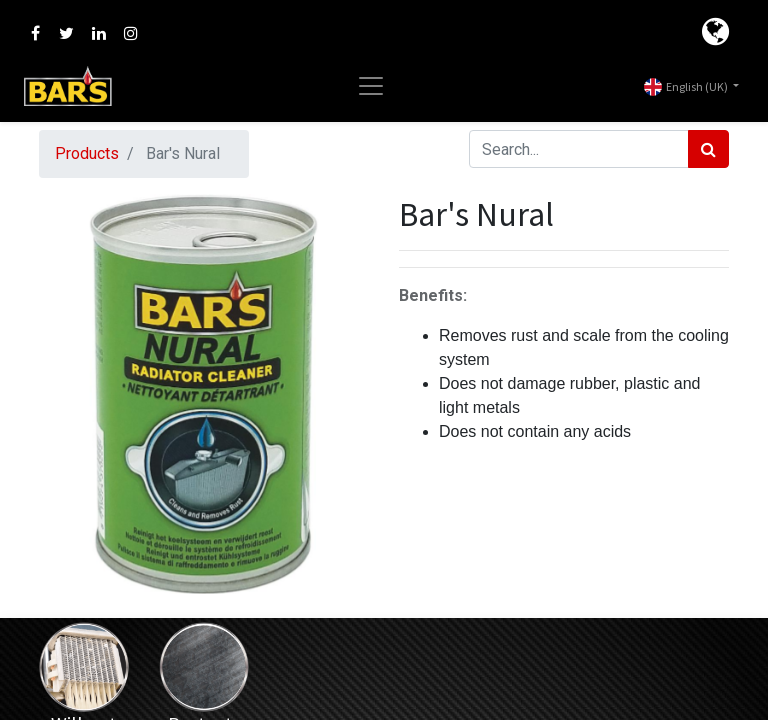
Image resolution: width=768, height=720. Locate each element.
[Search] (708, 149)
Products (87, 153)
